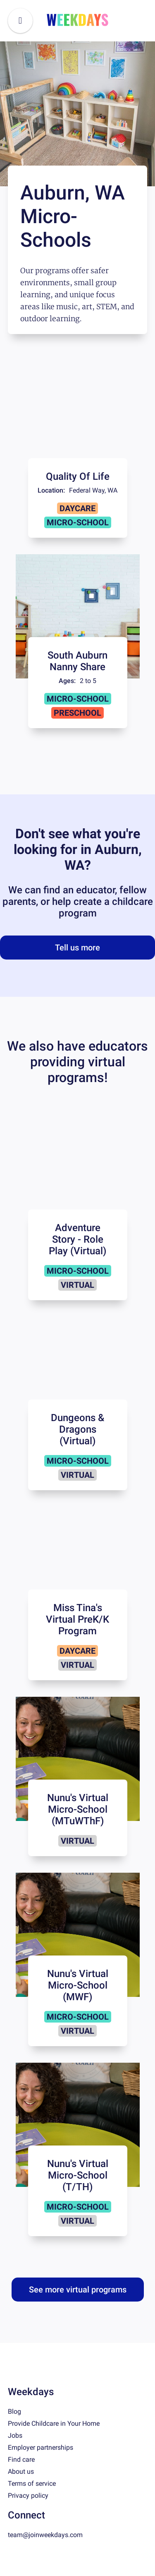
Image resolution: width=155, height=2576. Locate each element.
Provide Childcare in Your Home (54, 2423)
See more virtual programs (77, 2290)
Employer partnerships (40, 2447)
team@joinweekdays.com (45, 2535)
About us (21, 2471)
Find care (21, 2459)
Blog (14, 2411)
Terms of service (32, 2483)
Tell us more (77, 947)
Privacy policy (28, 2495)
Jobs (15, 2435)
